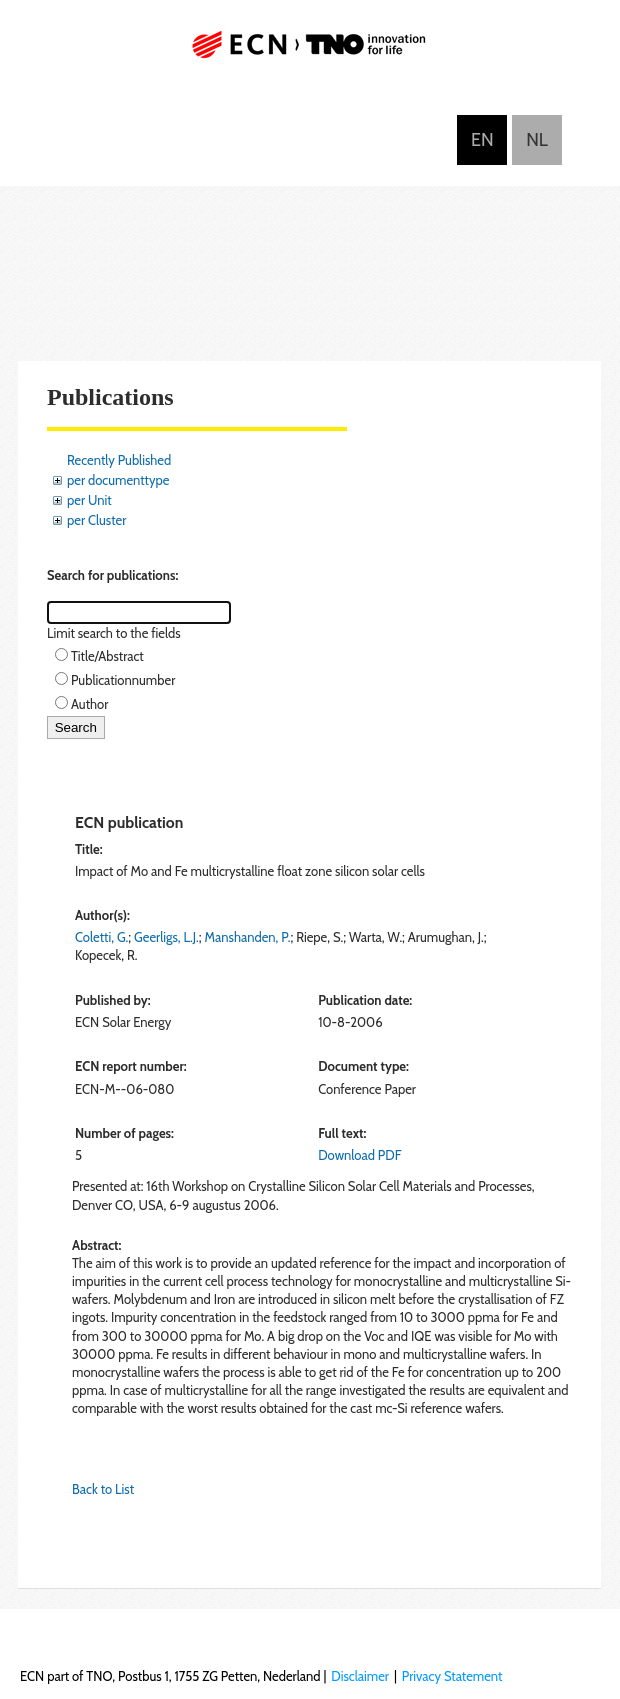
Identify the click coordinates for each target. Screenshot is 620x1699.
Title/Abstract (107, 656)
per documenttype (118, 480)
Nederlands (537, 140)
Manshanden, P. (248, 937)
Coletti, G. (101, 937)
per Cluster (96, 520)
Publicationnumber (123, 680)
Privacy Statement (452, 1676)
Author (89, 704)
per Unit (89, 500)
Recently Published (119, 460)
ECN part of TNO (310, 52)
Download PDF (359, 1155)
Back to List (103, 1489)
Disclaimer (360, 1676)
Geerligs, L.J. (166, 937)
